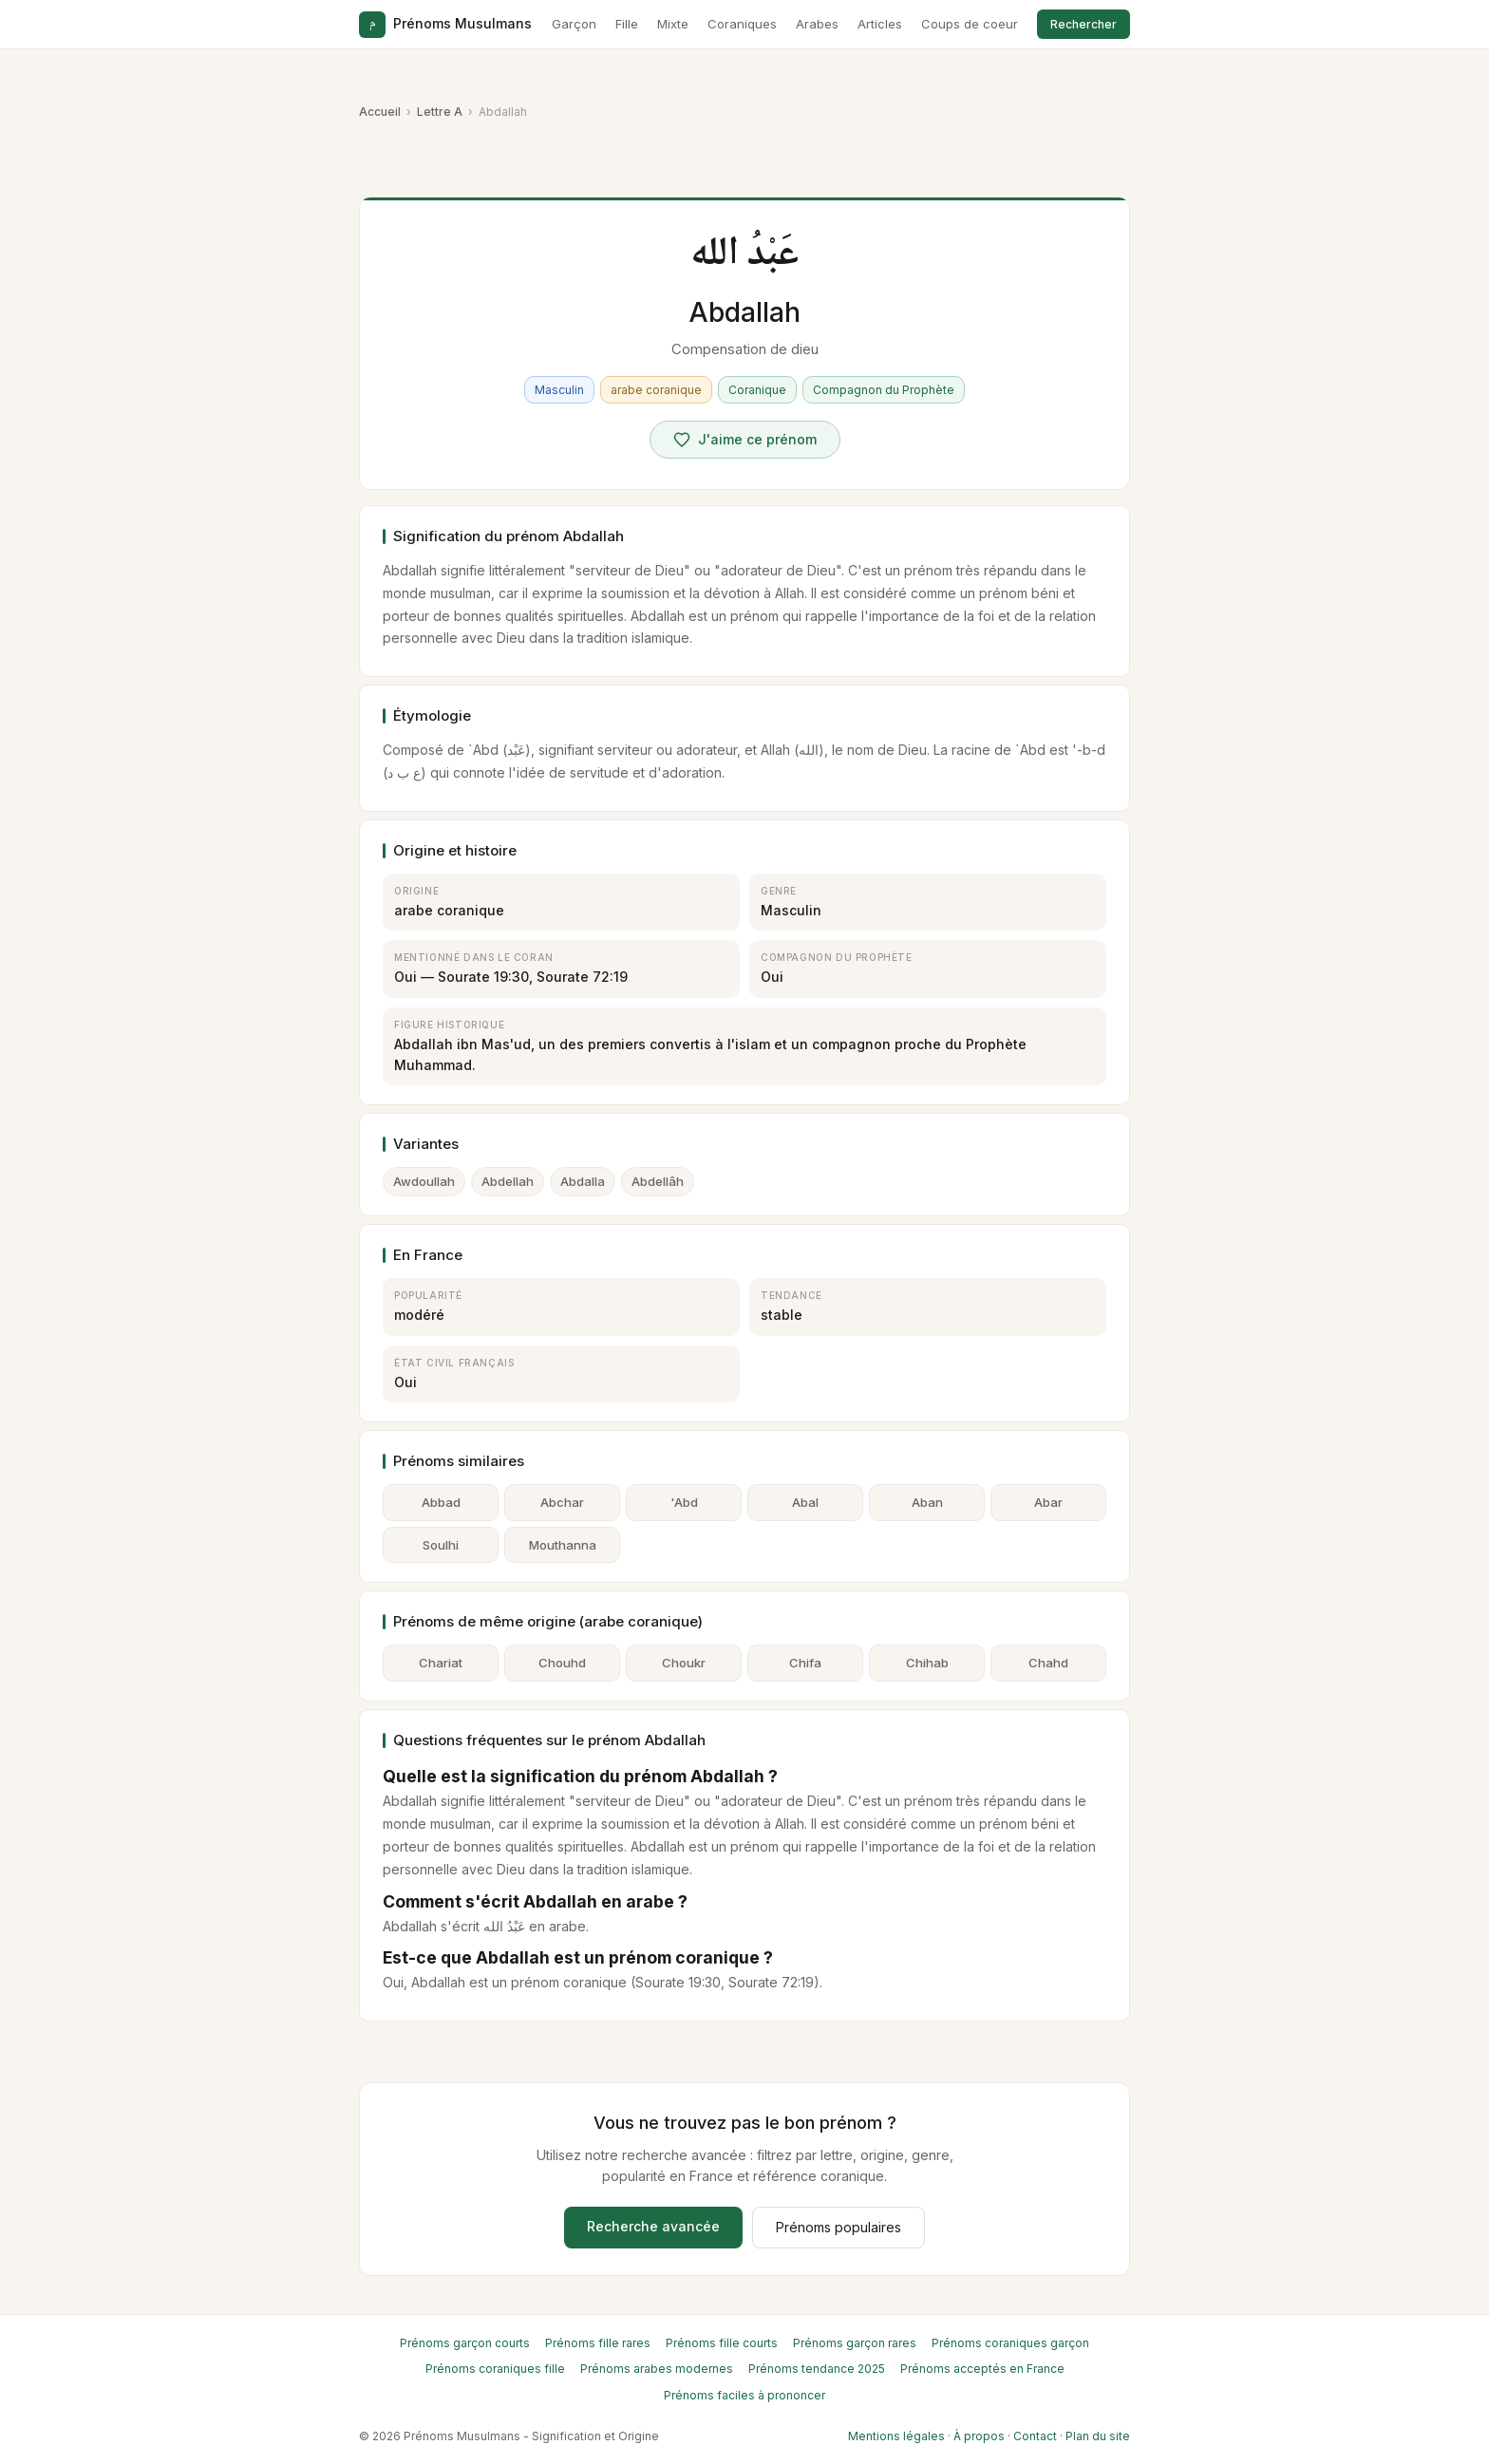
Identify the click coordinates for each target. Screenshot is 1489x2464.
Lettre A (439, 111)
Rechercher (1083, 24)
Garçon (574, 23)
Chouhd (562, 1662)
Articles (880, 23)
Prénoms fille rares (597, 2343)
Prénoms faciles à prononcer (744, 2395)
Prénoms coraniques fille (495, 2368)
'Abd (684, 1502)
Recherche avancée (653, 2226)
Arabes (817, 23)
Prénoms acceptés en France (982, 2368)
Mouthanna (562, 1544)
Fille (626, 23)
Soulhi (441, 1544)
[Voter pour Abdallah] (745, 440)
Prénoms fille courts (722, 2343)
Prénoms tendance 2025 (816, 2368)
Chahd (1048, 1662)
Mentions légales (896, 2436)
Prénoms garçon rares (854, 2343)
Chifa (805, 1662)
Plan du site (1097, 2436)
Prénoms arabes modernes (656, 2368)
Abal (805, 1502)
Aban (927, 1502)
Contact (1035, 2436)
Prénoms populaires (838, 2227)
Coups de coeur (969, 23)
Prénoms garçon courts (465, 2343)
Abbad (441, 1502)
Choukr (684, 1662)
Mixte (672, 23)
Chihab (927, 1662)
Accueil (380, 111)
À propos (979, 2436)
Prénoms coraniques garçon (1010, 2343)
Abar (1048, 1502)
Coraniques (742, 23)
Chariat (440, 1662)
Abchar (562, 1502)
